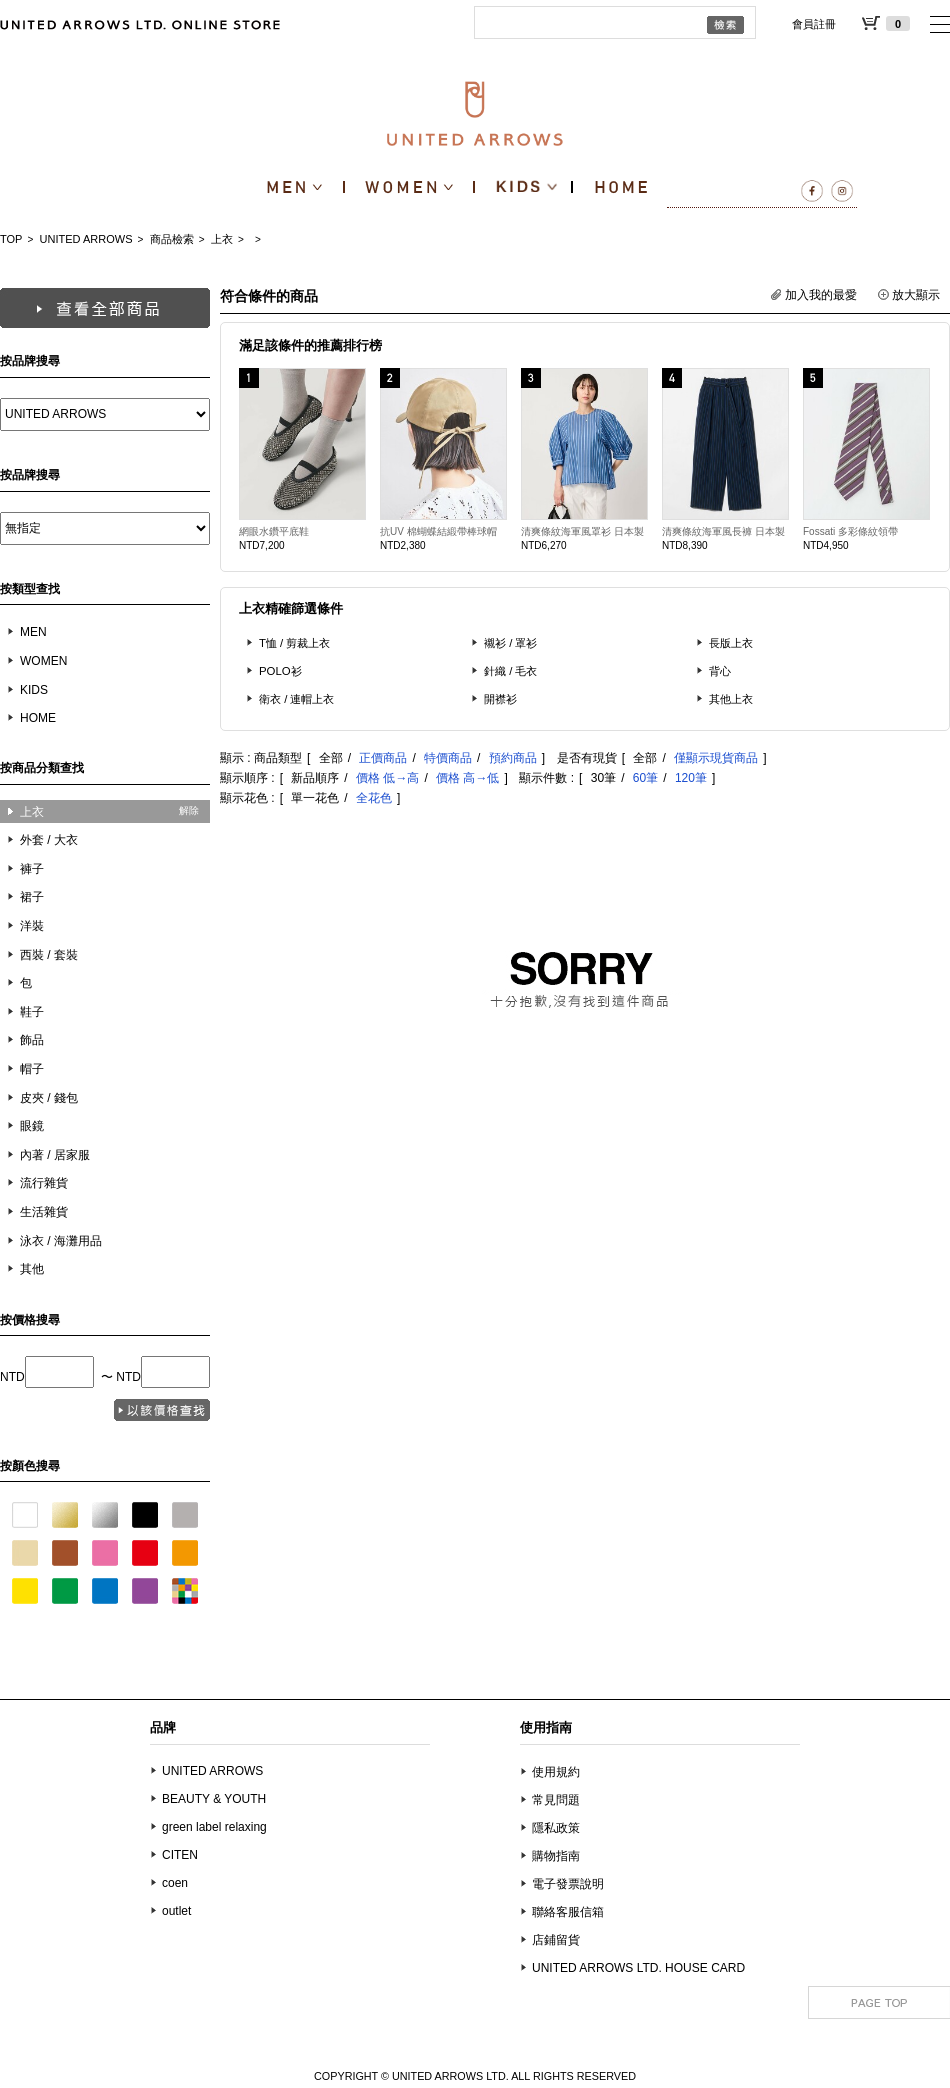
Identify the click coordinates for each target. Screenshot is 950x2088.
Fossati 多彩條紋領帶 (850, 531)
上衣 (222, 239)
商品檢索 (172, 239)
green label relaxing (214, 1827)
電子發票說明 (568, 1884)
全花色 (374, 798)
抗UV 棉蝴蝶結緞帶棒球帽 (438, 531)
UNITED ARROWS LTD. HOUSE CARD (638, 1968)
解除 (189, 810)
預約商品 (513, 758)
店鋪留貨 (556, 1940)
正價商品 (383, 758)
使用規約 (556, 1772)
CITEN (180, 1855)
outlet (176, 1911)
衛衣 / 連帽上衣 (297, 699)
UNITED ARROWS (86, 239)
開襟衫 (500, 699)
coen (175, 1883)
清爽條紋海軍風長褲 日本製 (723, 531)
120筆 (691, 778)
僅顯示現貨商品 (716, 758)
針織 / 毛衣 (511, 671)
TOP (11, 239)
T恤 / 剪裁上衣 (294, 643)
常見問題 (556, 1800)
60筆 (645, 778)
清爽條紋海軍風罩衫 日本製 (582, 531)
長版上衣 (731, 643)
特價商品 (448, 758)
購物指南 (556, 1856)
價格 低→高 (387, 778)
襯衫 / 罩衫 (511, 643)
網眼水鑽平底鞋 (274, 531)
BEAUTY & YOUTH (214, 1799)
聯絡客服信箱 (568, 1912)
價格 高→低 (467, 778)
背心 (720, 671)
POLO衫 (280, 671)
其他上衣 (731, 699)
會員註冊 (814, 24)
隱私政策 (556, 1828)
